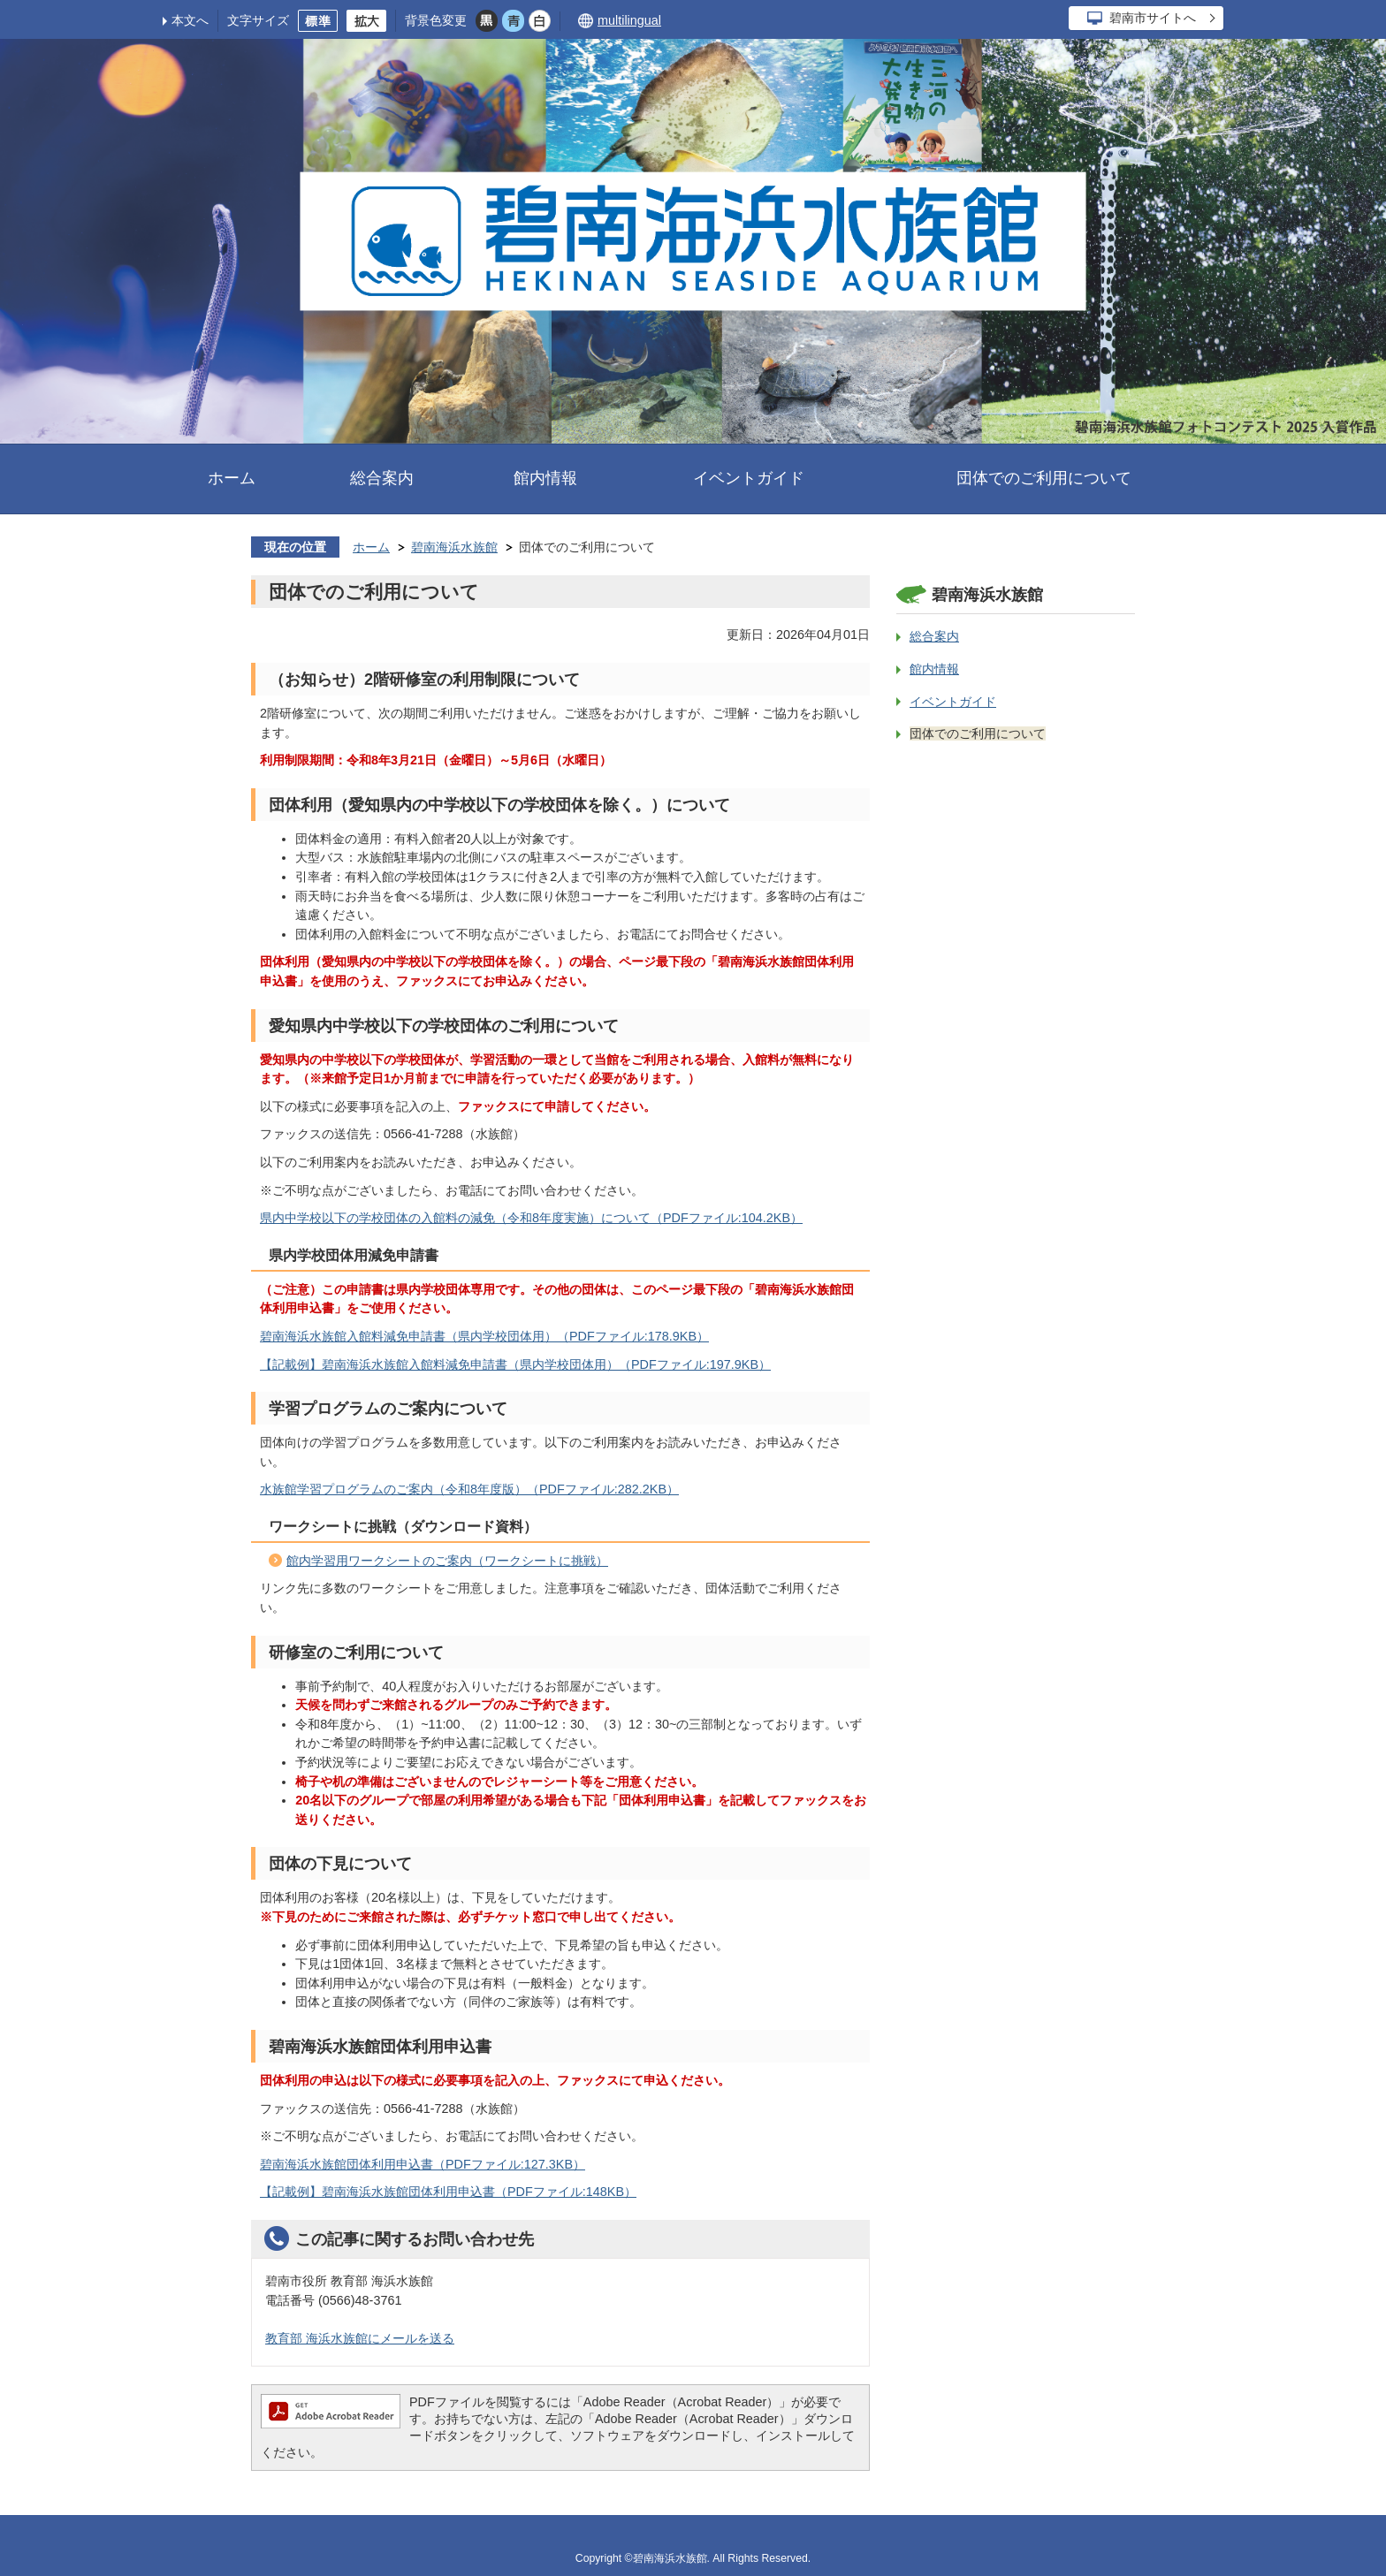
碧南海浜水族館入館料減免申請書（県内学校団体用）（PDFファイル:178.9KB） (484, 1336)
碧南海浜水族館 (454, 547)
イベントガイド (748, 478)
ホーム (231, 478)
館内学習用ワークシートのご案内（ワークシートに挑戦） (447, 1561)
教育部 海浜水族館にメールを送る (359, 2338)
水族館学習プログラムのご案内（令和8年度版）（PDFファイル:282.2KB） (469, 1489)
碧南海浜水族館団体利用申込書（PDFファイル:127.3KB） (422, 2164)
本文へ (190, 20)
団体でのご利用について (1043, 478)
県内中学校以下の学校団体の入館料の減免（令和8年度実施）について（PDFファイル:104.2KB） (531, 1218)
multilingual (629, 20)
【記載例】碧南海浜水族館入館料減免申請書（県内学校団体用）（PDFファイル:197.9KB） (515, 1364)
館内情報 (545, 478)
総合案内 (382, 478)
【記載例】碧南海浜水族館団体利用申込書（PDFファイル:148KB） (448, 2192)
